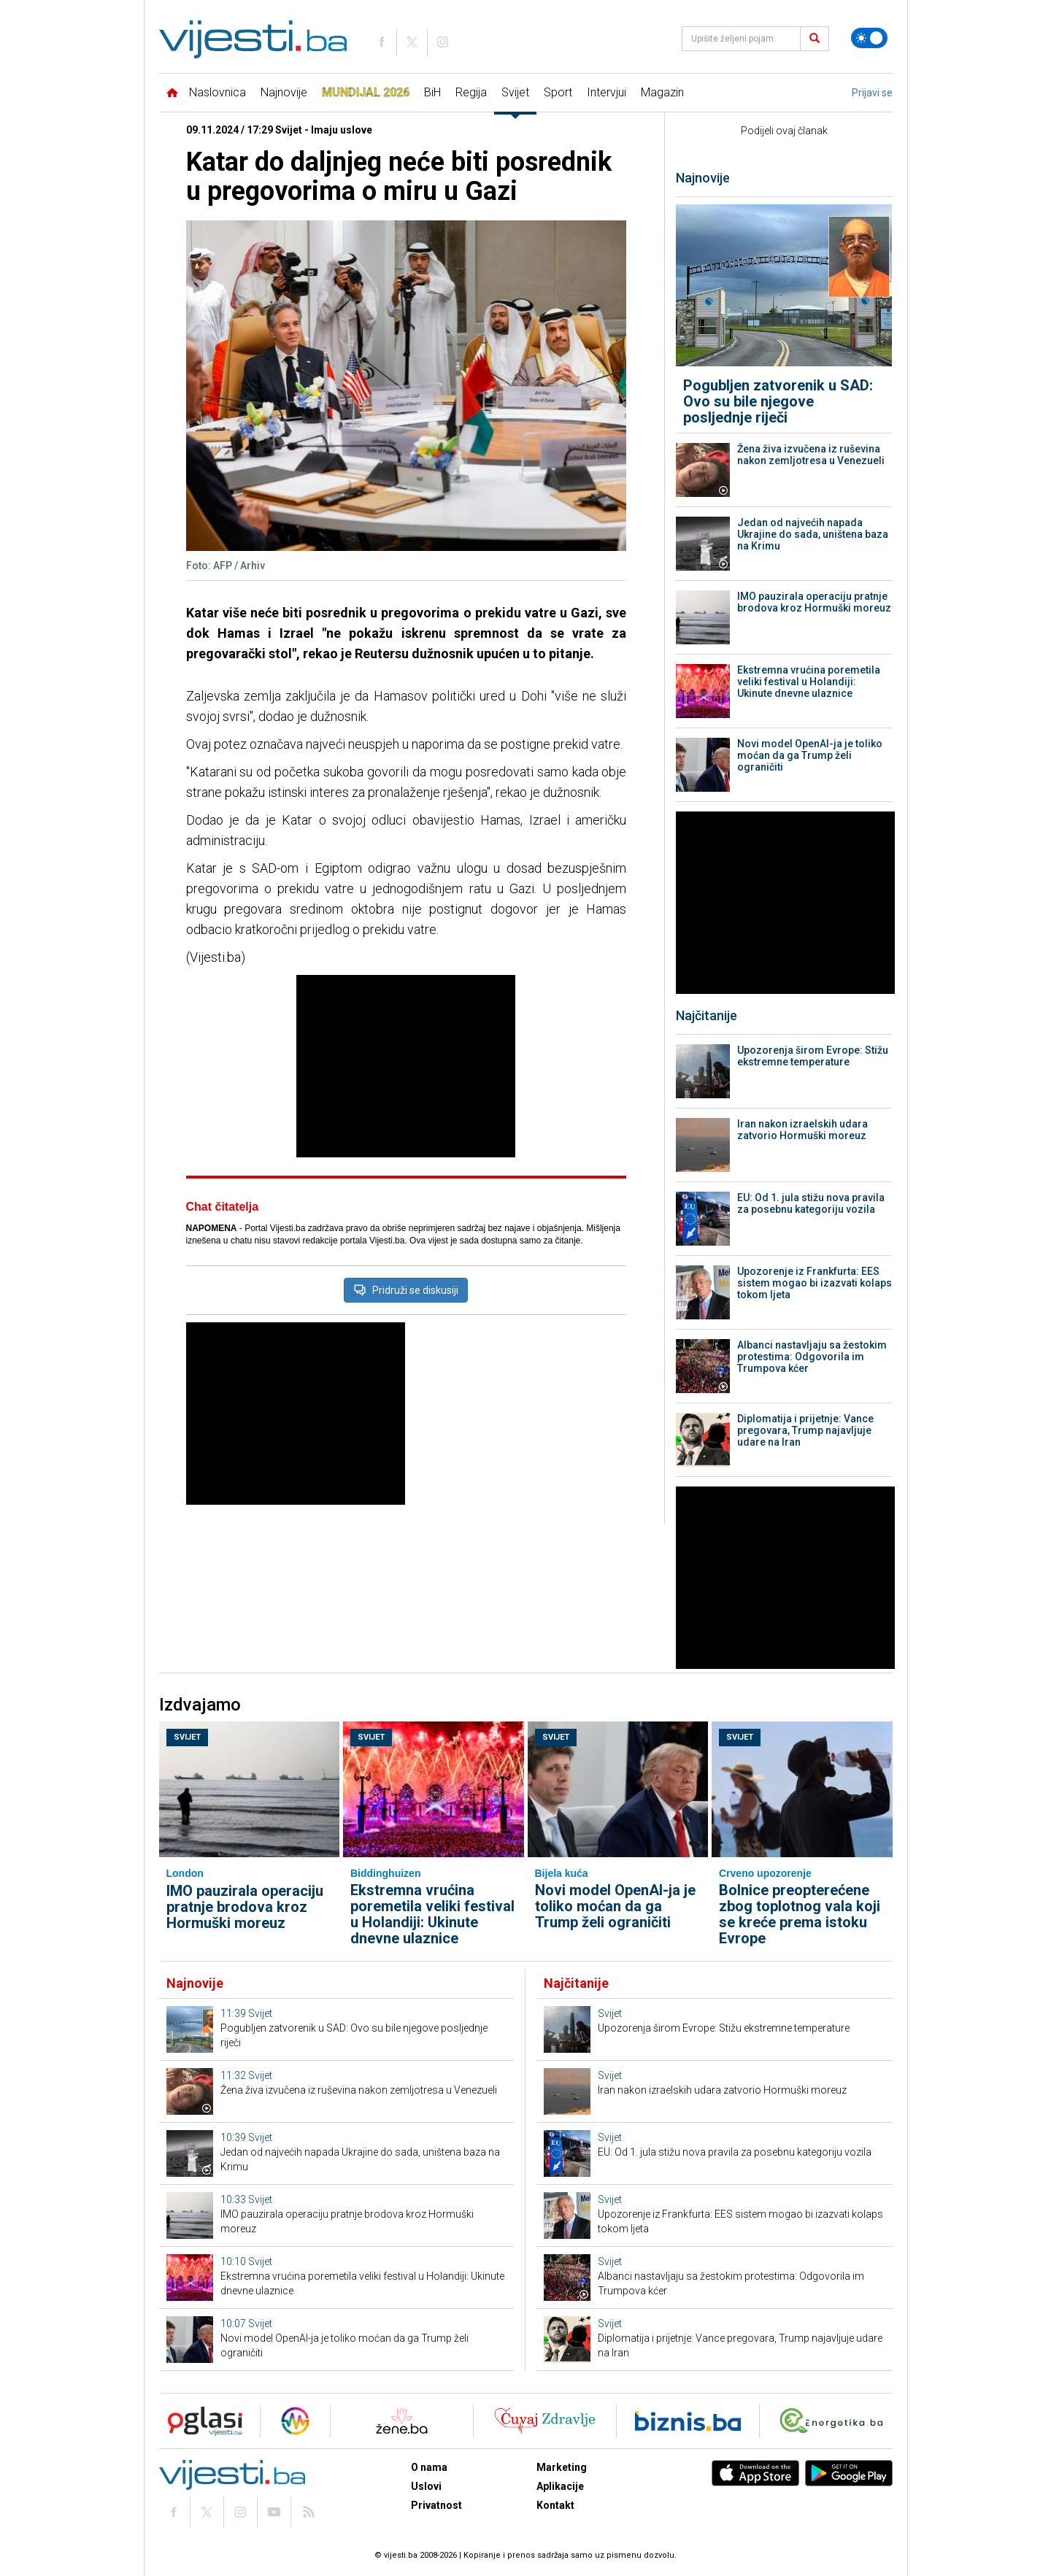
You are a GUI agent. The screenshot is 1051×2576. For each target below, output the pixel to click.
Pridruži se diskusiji (405, 1290)
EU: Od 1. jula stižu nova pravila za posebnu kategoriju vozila (811, 1203)
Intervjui (606, 92)
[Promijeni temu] (869, 38)
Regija (471, 92)
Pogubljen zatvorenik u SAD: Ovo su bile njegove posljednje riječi (778, 401)
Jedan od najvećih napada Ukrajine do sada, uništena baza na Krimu (812, 534)
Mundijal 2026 (365, 92)
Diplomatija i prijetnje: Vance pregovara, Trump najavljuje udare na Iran (805, 1430)
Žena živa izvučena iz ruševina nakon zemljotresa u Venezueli (811, 454)
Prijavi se (872, 93)
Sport (558, 92)
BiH (432, 92)
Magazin (662, 92)
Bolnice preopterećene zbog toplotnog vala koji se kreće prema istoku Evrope (799, 1914)
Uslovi (426, 2486)
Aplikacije (560, 2486)
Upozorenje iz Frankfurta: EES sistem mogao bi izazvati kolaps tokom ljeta (814, 1282)
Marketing (561, 2467)
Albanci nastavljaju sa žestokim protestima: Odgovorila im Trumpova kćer (812, 1356)
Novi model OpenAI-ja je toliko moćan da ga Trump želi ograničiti (809, 755)
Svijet (515, 92)
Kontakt (555, 2505)
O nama (429, 2467)
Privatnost (436, 2505)
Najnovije (284, 92)
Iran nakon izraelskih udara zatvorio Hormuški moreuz (802, 1129)
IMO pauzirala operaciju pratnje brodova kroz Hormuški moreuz (814, 602)
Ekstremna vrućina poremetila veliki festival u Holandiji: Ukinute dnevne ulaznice (808, 681)
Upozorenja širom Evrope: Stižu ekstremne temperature (812, 1056)
